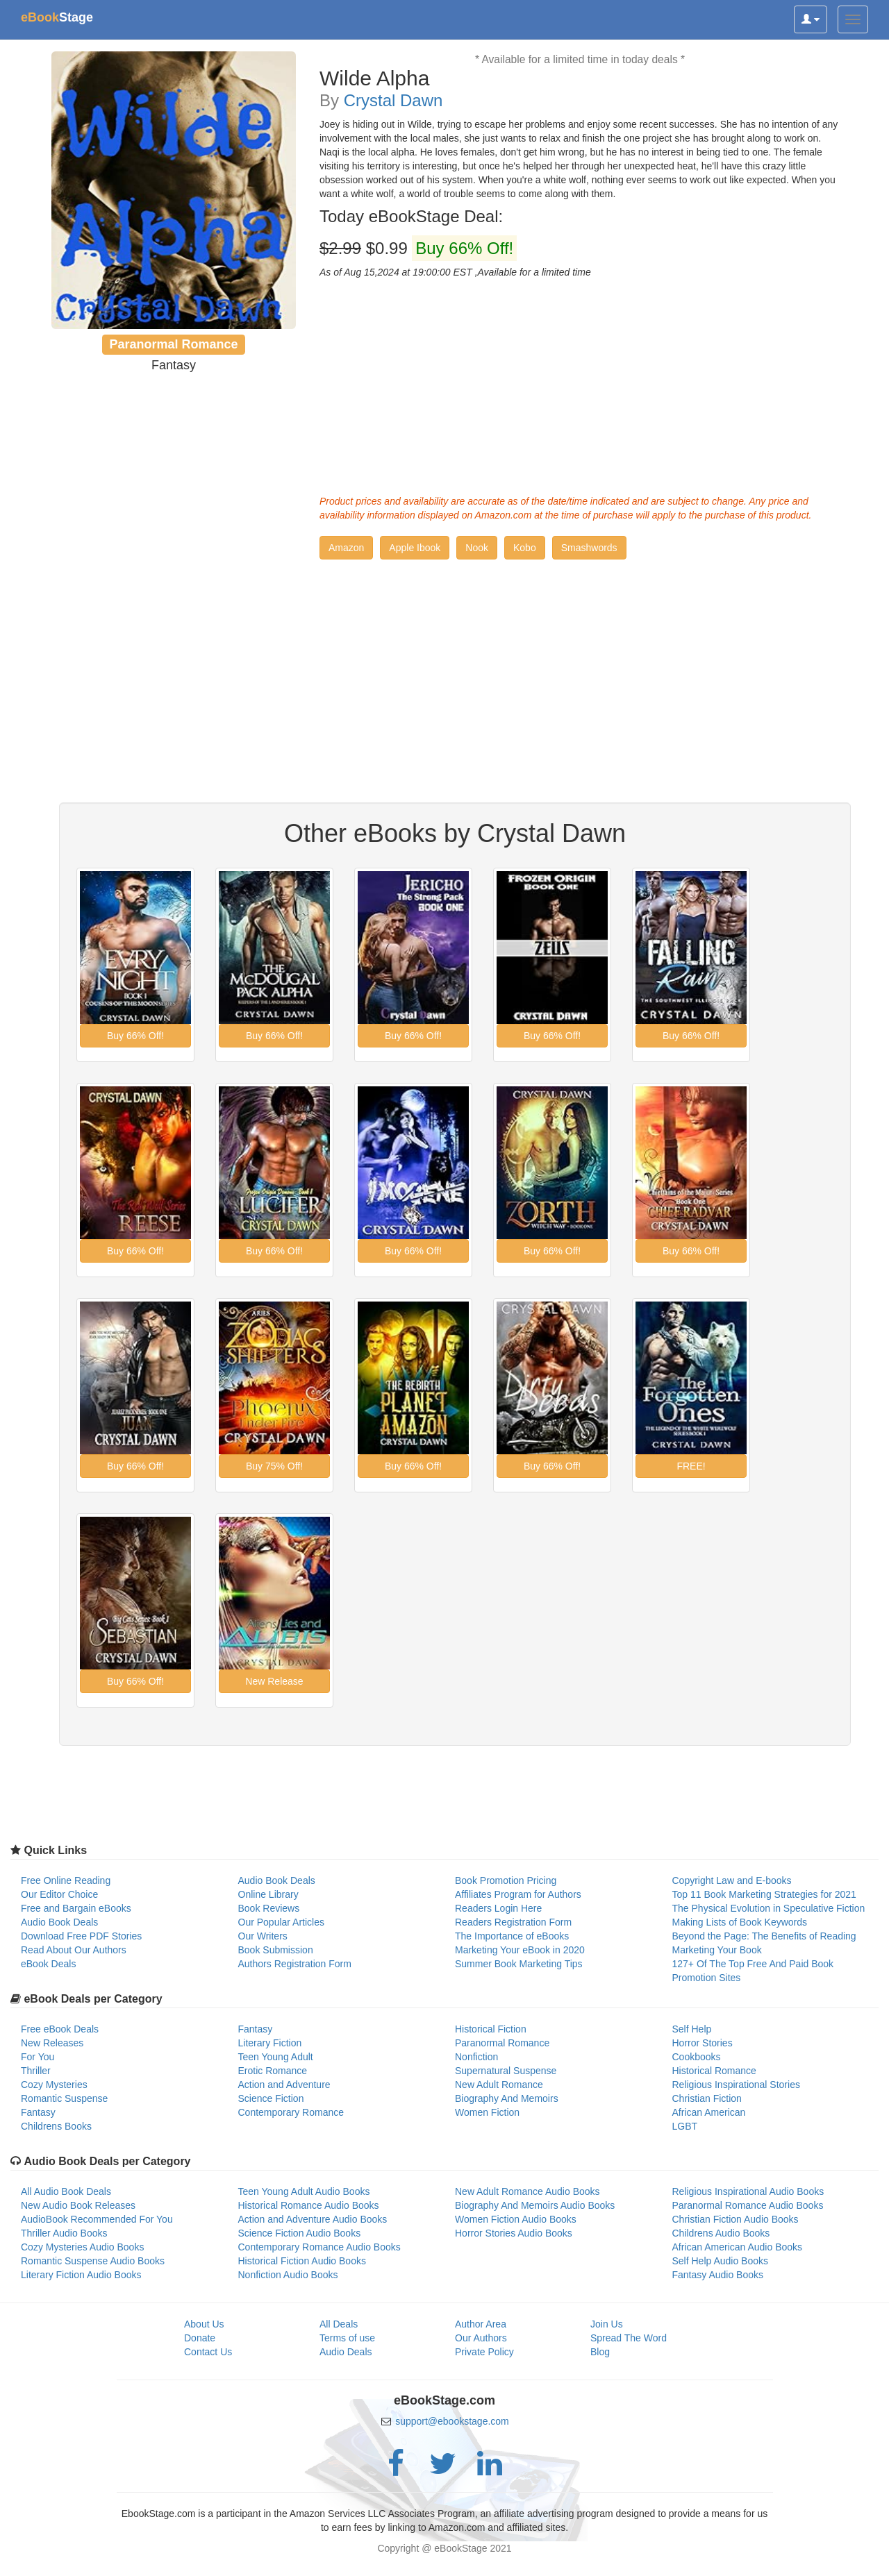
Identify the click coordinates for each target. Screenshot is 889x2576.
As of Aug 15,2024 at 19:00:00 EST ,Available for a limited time (455, 272)
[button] (346, 547)
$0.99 (418, 248)
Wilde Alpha (374, 78)
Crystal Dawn (393, 100)
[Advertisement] (579, 383)
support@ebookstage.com (452, 2421)
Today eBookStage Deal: (411, 217)
